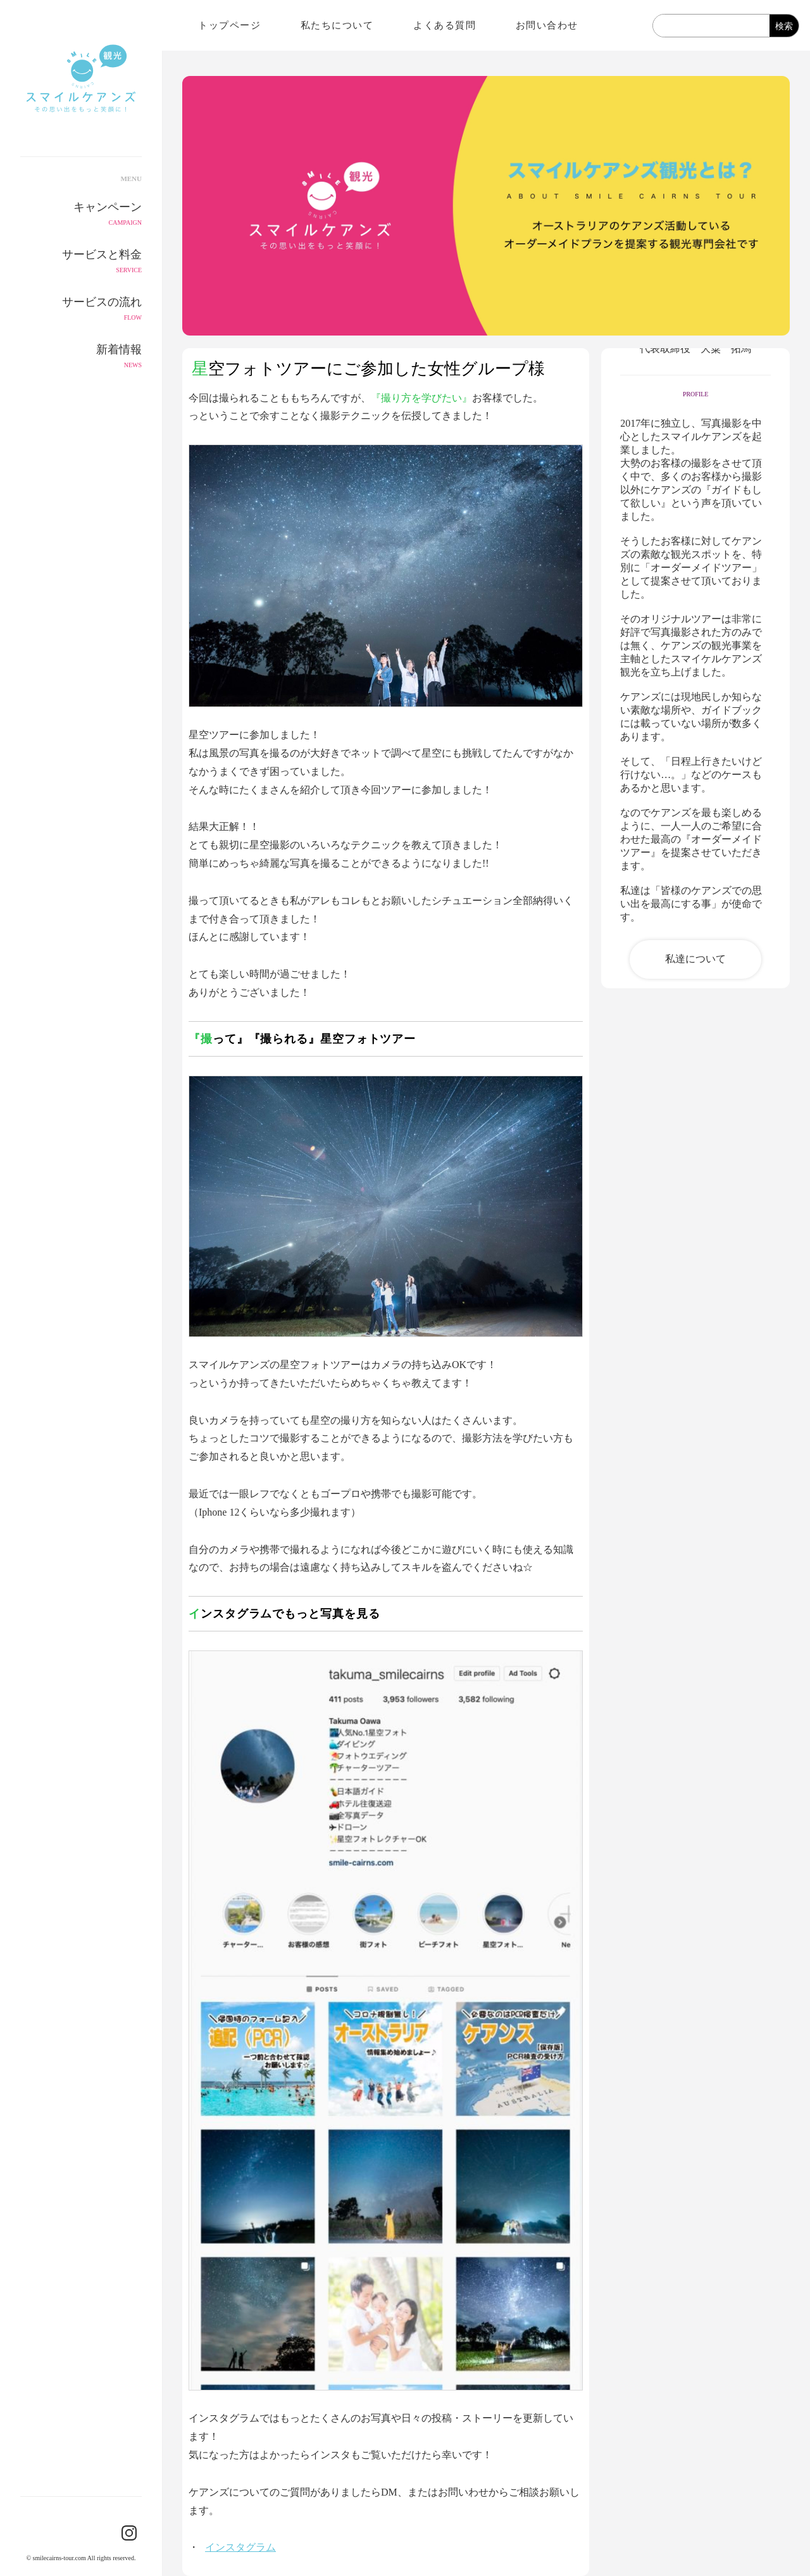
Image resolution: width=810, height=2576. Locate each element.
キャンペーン (81, 215)
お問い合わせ (547, 25)
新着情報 (81, 357)
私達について (695, 958)
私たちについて (337, 25)
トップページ (229, 25)
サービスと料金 (81, 262)
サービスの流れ (81, 310)
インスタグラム (240, 2547)
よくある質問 (444, 25)
